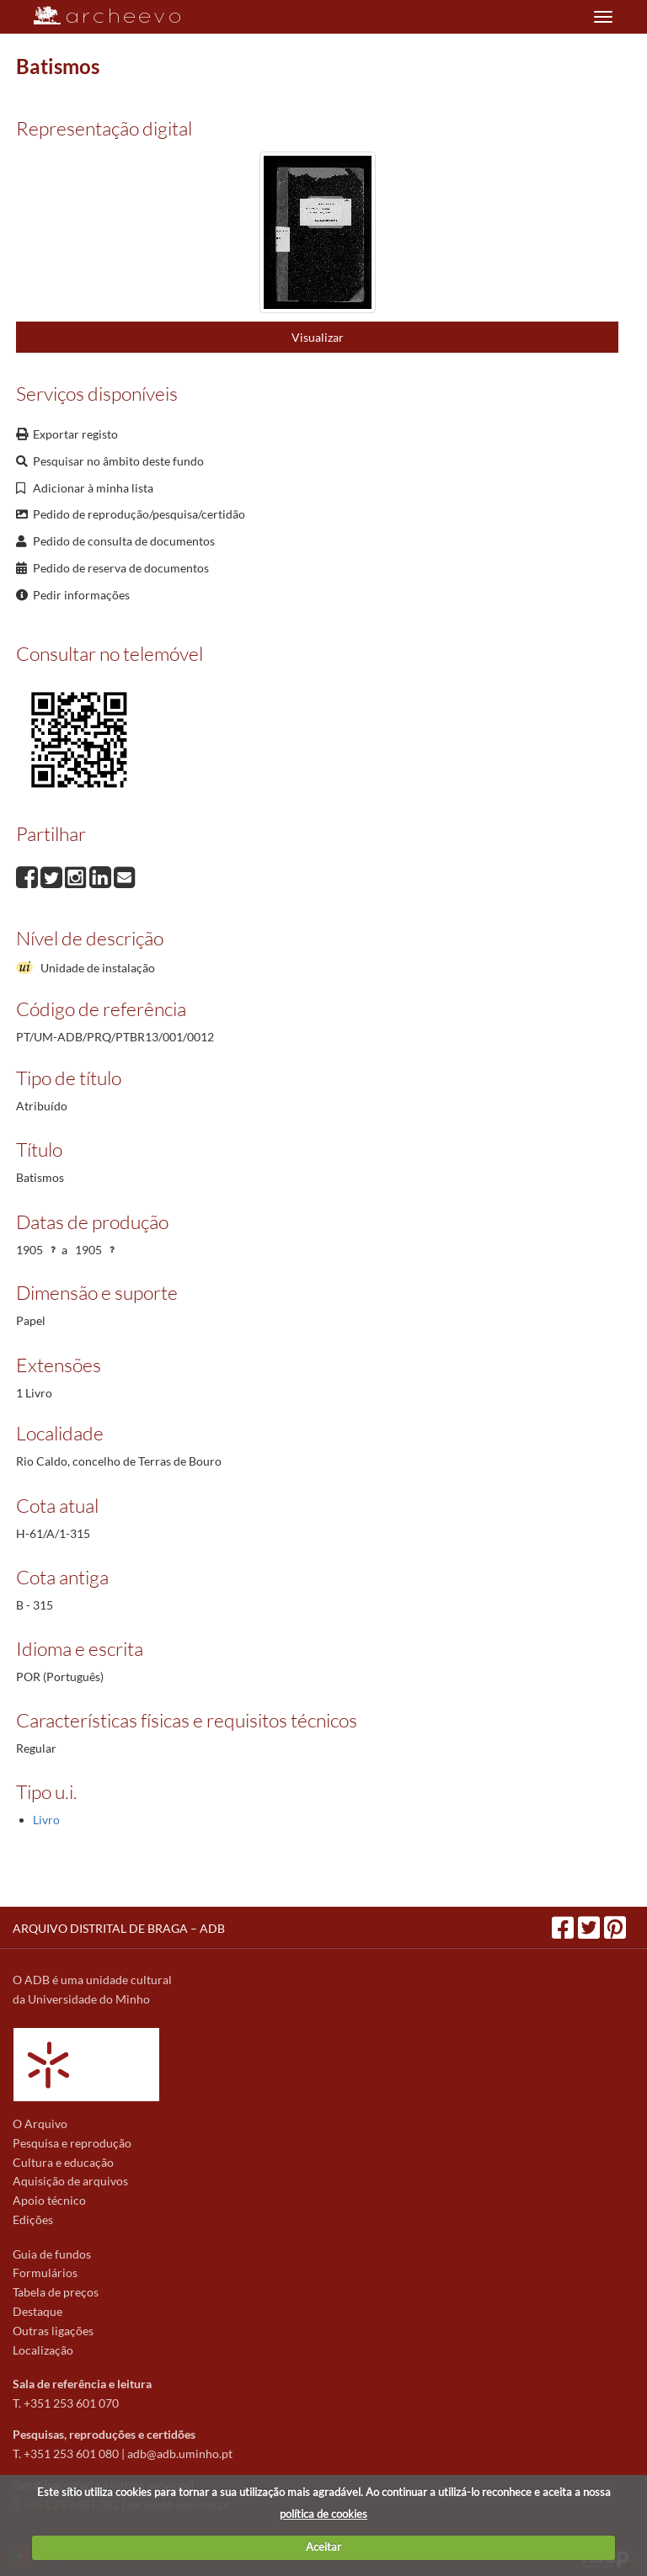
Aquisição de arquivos (70, 2181)
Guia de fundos (52, 2254)
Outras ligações (53, 2330)
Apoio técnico (49, 2200)
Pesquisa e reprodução (72, 2143)
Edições (33, 2219)
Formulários (45, 2272)
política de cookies (323, 2513)
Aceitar (323, 2546)
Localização (43, 2350)
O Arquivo (40, 2123)
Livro (46, 1819)
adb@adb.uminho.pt (180, 2453)
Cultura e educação (63, 2162)
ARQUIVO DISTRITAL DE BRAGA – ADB (119, 1928)
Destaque (37, 2311)
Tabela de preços (56, 2292)
